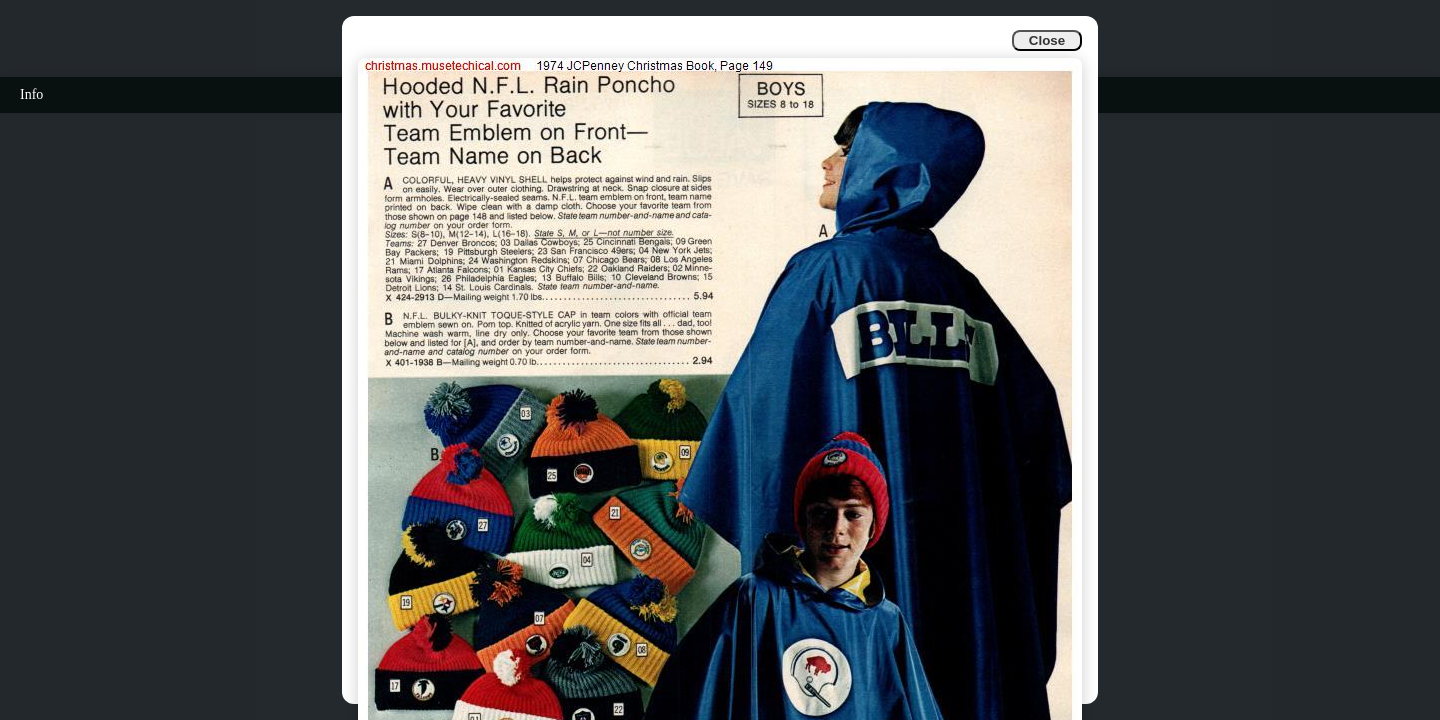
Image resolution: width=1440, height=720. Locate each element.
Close (1047, 40)
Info (31, 94)
